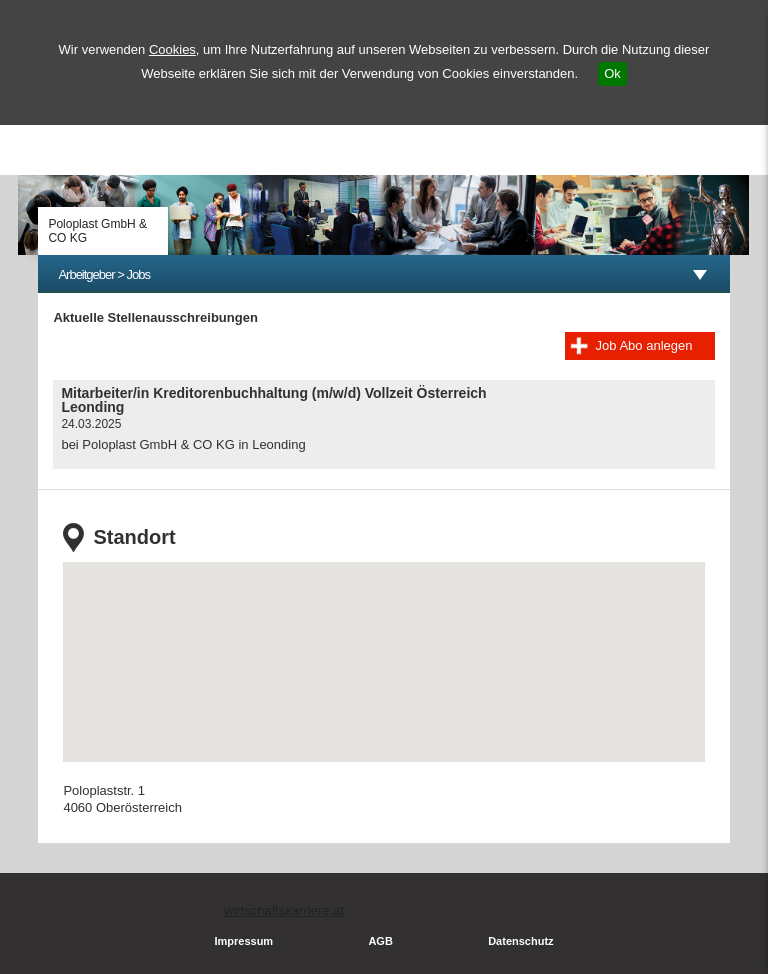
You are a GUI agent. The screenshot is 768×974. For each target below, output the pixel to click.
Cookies (172, 49)
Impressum (243, 941)
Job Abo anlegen (644, 345)
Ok (612, 73)
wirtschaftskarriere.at (284, 910)
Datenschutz (520, 941)
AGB (380, 941)
